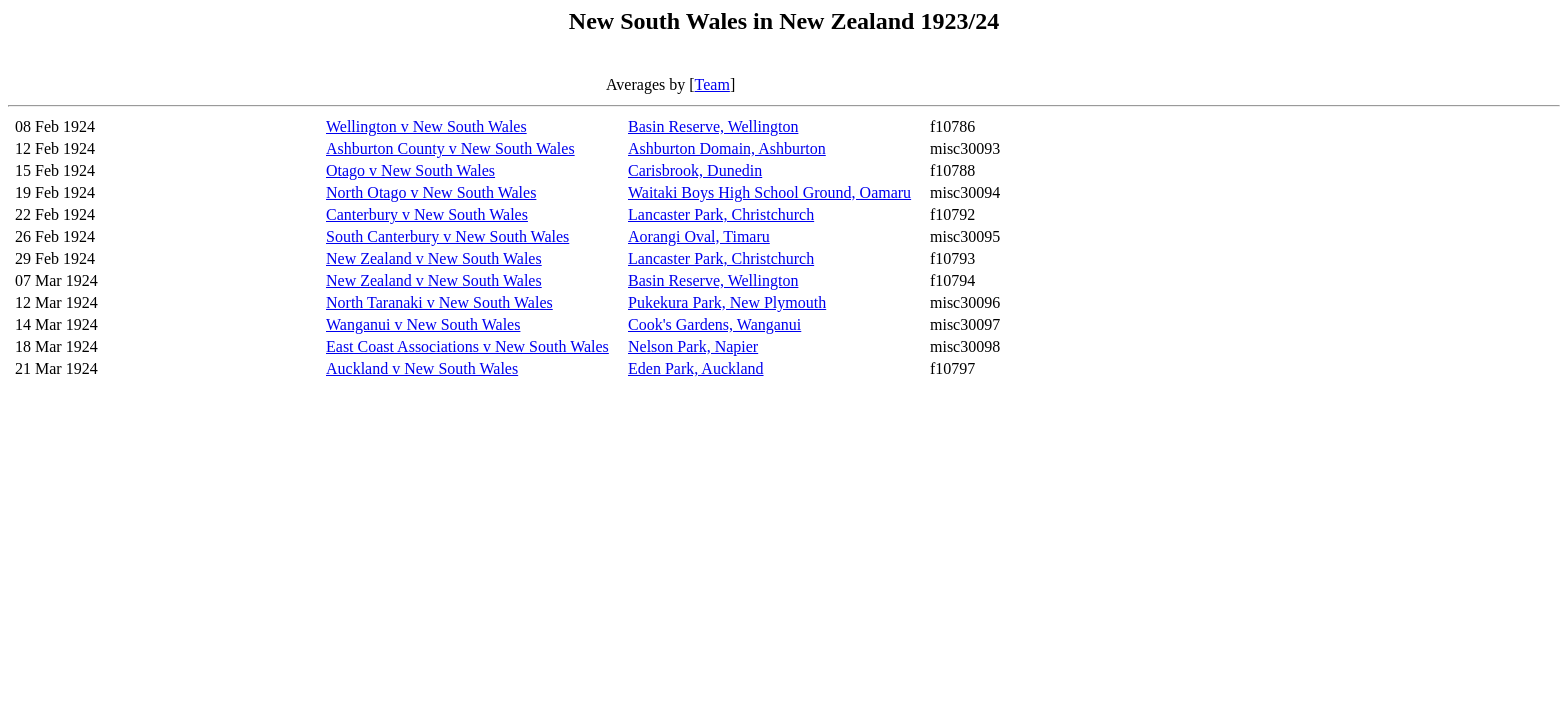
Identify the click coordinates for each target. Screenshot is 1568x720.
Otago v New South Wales (410, 170)
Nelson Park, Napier (693, 346)
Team (712, 84)
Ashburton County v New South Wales (450, 148)
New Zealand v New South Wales (434, 258)
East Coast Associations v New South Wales (467, 346)
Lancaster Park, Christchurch (721, 214)
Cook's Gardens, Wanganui (714, 324)
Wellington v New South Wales (426, 126)
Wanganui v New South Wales (423, 324)
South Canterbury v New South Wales (447, 236)
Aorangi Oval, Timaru (699, 236)
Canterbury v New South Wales (427, 214)
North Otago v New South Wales (431, 192)
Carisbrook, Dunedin (695, 170)
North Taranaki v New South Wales (439, 302)
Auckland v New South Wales (422, 368)
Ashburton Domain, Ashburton (727, 148)
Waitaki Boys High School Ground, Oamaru (769, 192)
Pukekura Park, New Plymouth (727, 302)
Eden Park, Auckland (696, 368)
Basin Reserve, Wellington (713, 126)
